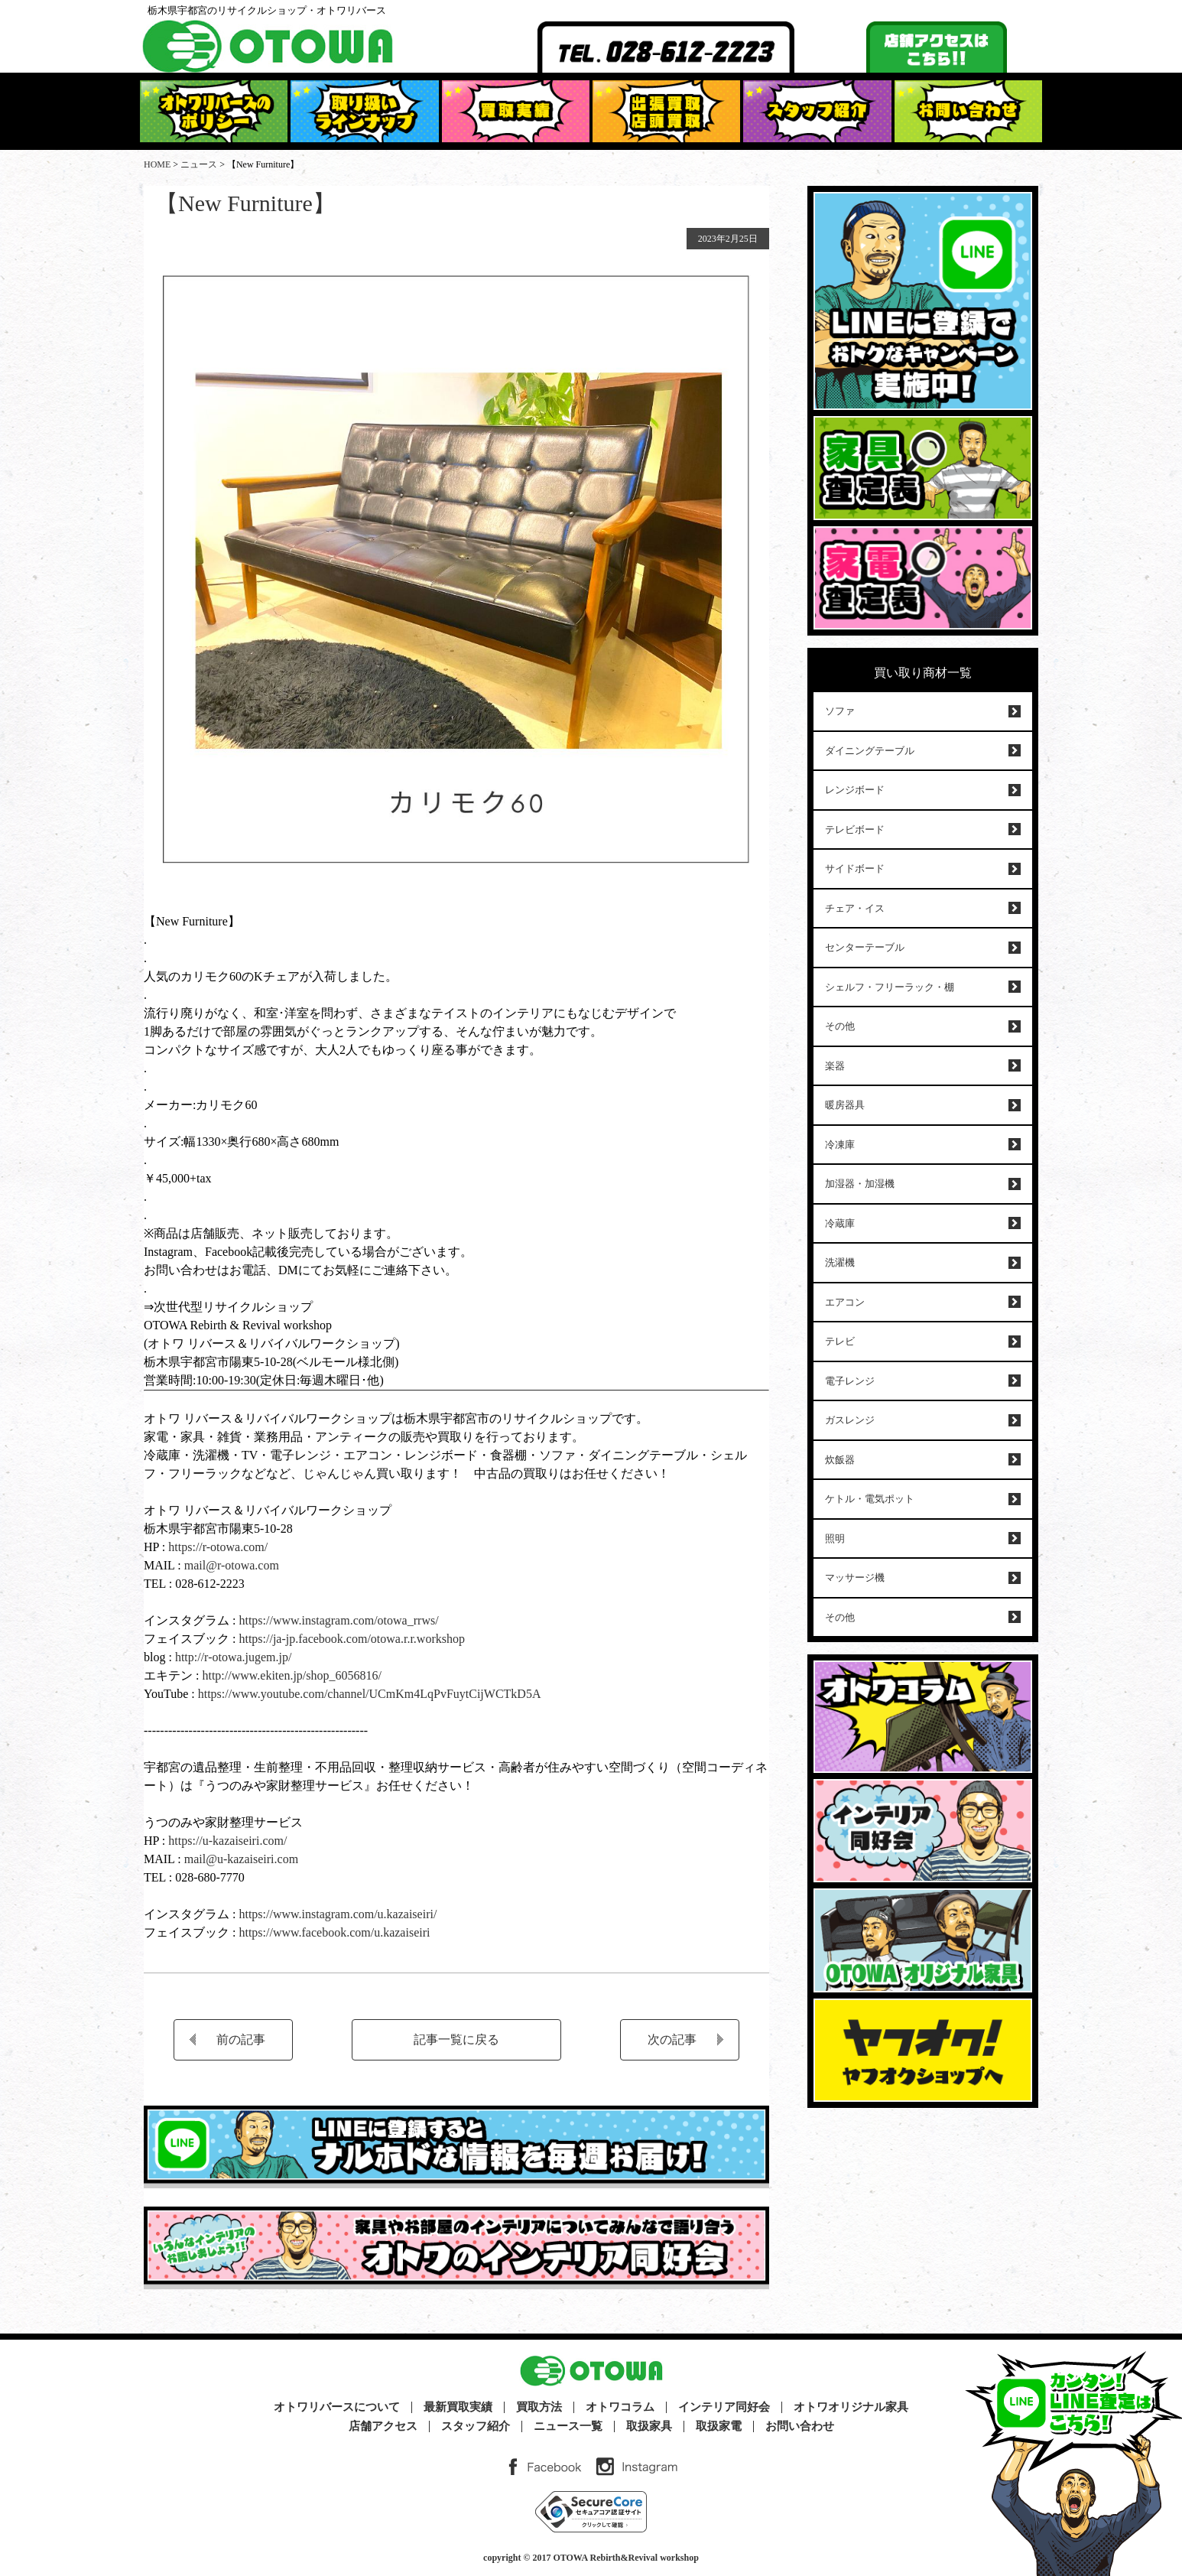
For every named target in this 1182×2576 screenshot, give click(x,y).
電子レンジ (850, 1381)
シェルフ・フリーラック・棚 (889, 987)
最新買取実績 (458, 2407)
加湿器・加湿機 (860, 1183)
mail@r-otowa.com (231, 1565)
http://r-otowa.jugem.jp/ (233, 1657)
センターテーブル (864, 947)
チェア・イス (855, 908)
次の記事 (672, 2039)
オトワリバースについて (337, 2407)
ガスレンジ (850, 1420)
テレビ (840, 1341)
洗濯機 (840, 1262)
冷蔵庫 (840, 1223)
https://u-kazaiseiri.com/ (227, 1840)
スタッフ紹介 (475, 2426)
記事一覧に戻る (456, 2039)
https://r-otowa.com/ (218, 1546)
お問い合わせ (799, 2426)
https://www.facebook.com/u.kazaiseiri (334, 1932)
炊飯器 (840, 1459)
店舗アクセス (383, 2426)
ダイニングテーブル (869, 750)
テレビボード (855, 829)
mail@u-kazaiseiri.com (241, 1858)
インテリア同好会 (724, 2407)
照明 (835, 1538)
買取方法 (539, 2407)
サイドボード (855, 868)
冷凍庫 (840, 1144)
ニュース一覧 (568, 2426)
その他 (840, 1026)
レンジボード (855, 789)
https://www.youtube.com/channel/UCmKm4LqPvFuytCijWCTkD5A (369, 1693)
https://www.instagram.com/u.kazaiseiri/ (338, 1914)
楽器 (835, 1066)
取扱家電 (719, 2426)
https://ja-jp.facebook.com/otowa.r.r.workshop (352, 1638)
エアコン (845, 1302)
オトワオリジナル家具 (851, 2407)
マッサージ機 (855, 1577)
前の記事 (240, 2039)
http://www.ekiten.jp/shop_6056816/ (290, 1675)
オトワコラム (620, 2407)
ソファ (840, 711)
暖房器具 (845, 1105)
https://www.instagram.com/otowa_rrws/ (336, 1620)
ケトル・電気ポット (869, 1498)
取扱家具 (649, 2426)
